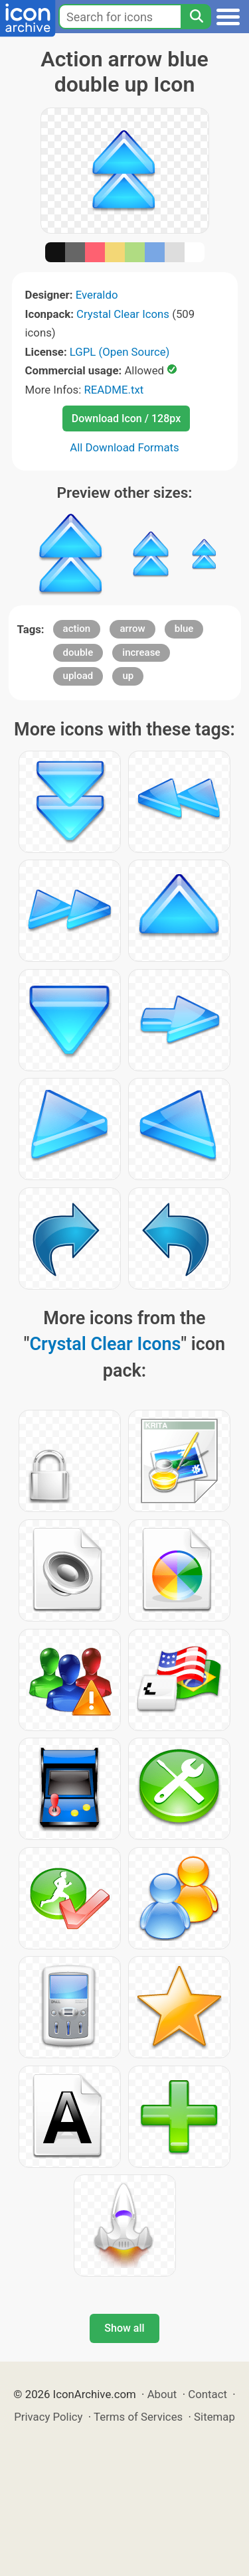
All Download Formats (124, 447)
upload (78, 676)
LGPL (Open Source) (120, 351)
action (77, 629)
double (78, 652)
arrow (132, 629)
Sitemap (214, 2416)
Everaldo (97, 294)
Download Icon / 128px (126, 418)
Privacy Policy (48, 2416)
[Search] (196, 16)
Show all (124, 2328)
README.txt (113, 389)
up (127, 676)
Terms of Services (138, 2416)
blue (184, 629)
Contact (207, 2394)
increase (141, 652)
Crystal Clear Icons (122, 314)
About (162, 2394)
